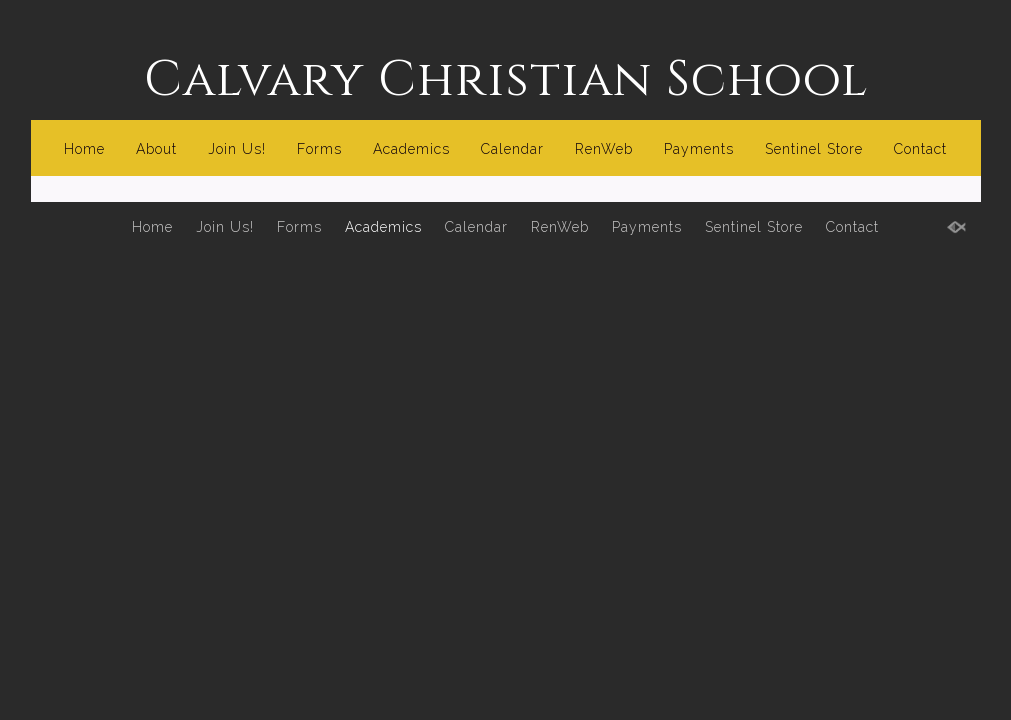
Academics (411, 149)
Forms (319, 149)
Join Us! (237, 149)
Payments (699, 149)
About (156, 149)
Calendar (512, 149)
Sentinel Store (814, 149)
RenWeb (604, 149)
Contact (920, 149)
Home (84, 149)
